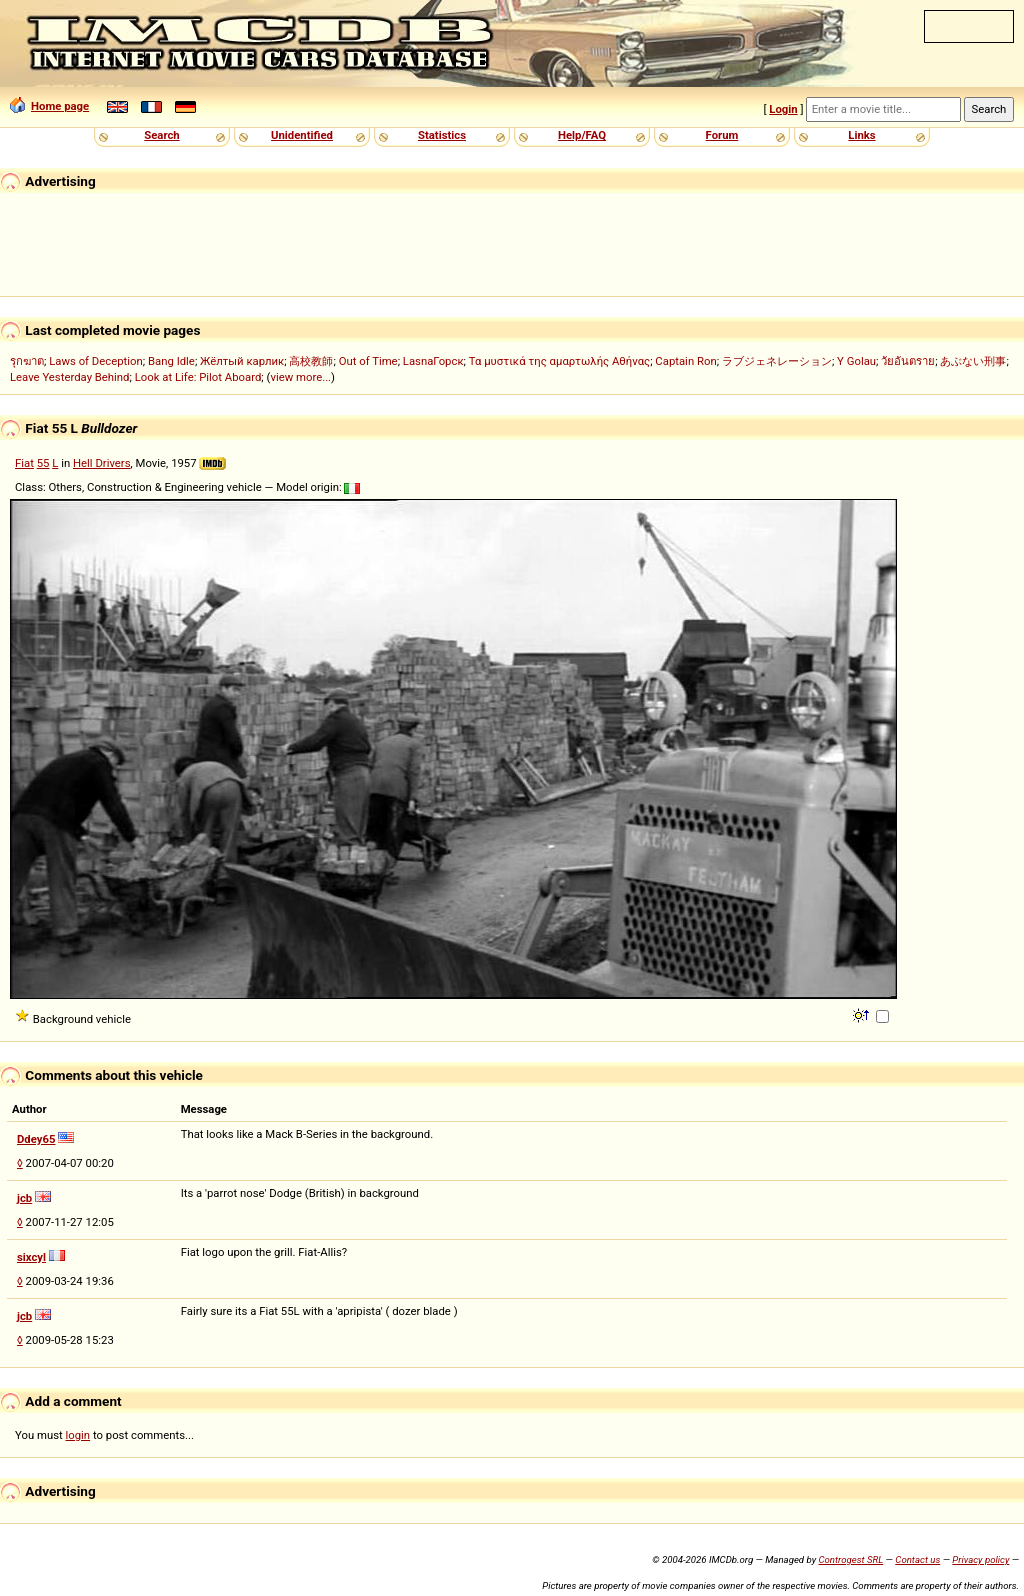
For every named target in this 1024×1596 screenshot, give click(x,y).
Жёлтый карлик (242, 361)
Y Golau (856, 361)
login (78, 1435)
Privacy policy (980, 1559)
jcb (24, 1198)
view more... (300, 377)
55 (43, 463)
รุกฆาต (27, 361)
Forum (722, 135)
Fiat (24, 463)
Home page (49, 106)
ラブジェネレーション (777, 361)
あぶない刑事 (973, 361)
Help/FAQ (582, 135)
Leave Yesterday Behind (70, 377)
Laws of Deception (96, 361)
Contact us (917, 1559)
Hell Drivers (102, 463)
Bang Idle (171, 361)
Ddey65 (36, 1139)
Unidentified (302, 135)
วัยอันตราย (908, 361)
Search (161, 135)
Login (783, 109)
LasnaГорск (433, 361)
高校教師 (311, 361)
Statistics (442, 135)
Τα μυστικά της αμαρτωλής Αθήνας (559, 361)
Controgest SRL (850, 1559)
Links (861, 135)
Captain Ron (685, 361)
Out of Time (368, 361)
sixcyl (31, 1257)
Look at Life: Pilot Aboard (198, 377)
